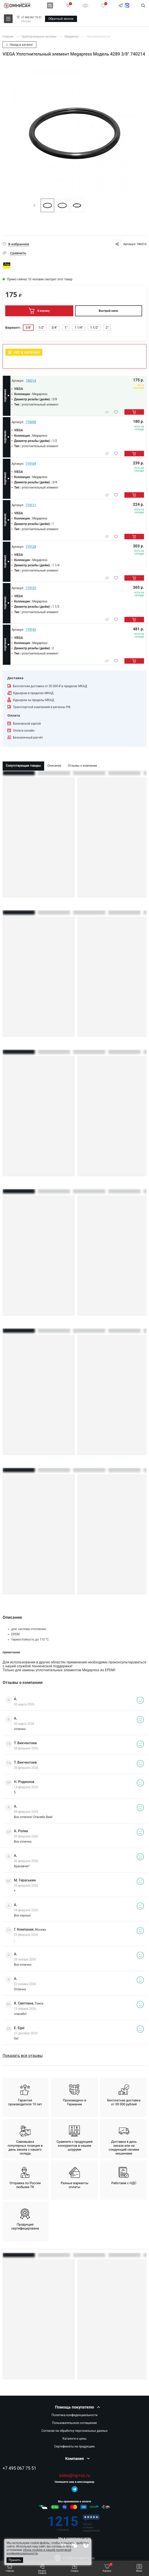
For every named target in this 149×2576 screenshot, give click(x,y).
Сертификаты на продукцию (74, 2446)
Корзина (107, 2568)
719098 (31, 422)
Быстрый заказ (108, 310)
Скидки (74, 2568)
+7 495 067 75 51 (31, 17)
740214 (31, 380)
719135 (31, 588)
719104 (31, 463)
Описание (54, 765)
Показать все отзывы (23, 2055)
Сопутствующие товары (23, 765)
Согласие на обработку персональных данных (74, 2430)
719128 (31, 546)
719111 (31, 505)
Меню (139, 2568)
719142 (31, 629)
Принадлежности (98, 36)
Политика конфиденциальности (74, 2415)
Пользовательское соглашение (74, 2423)
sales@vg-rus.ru (74, 2475)
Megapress (72, 36)
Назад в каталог (19, 44)
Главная (10, 2568)
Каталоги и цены (74, 2438)
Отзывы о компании (82, 765)
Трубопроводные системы (39, 36)
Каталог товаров (42, 2569)
